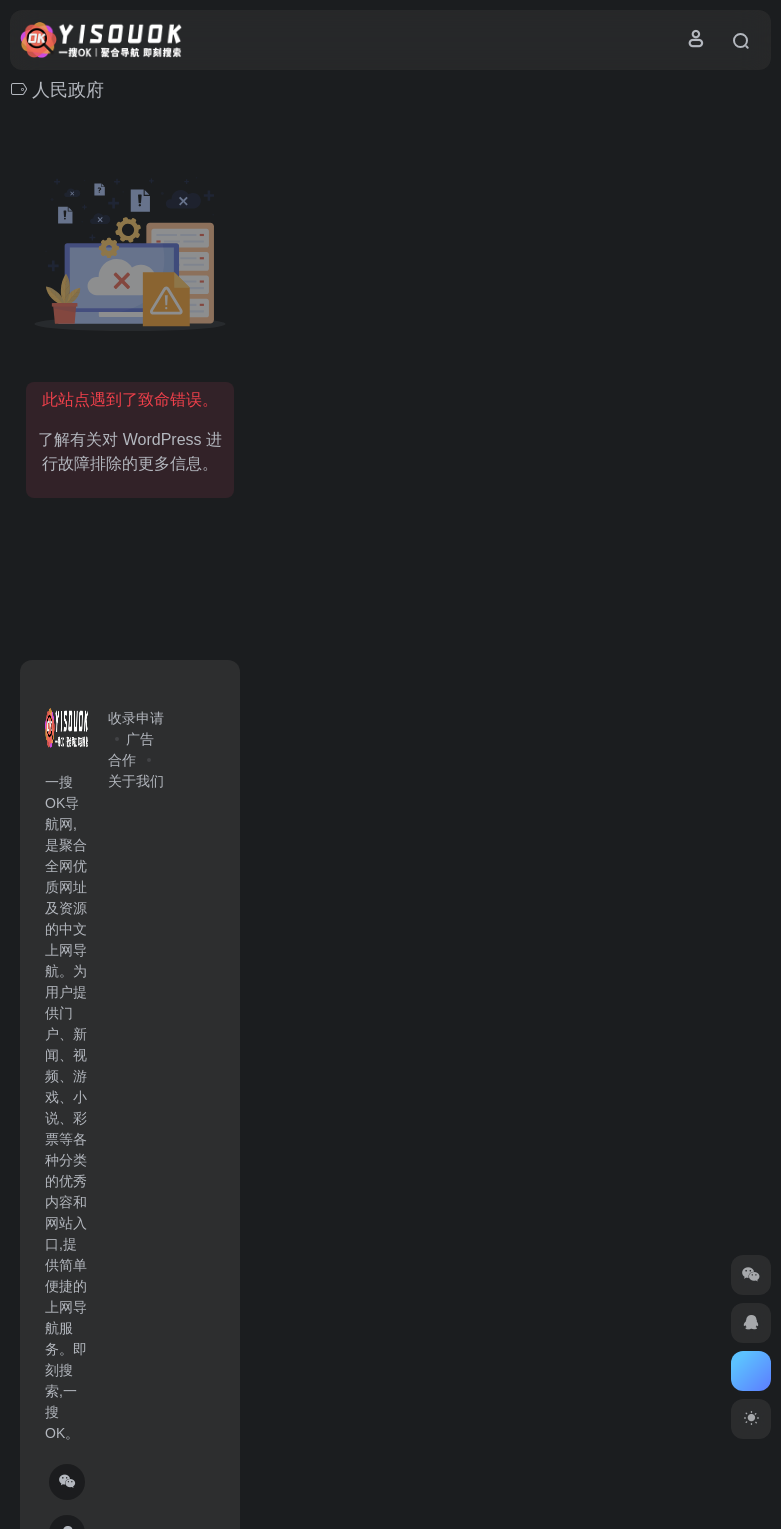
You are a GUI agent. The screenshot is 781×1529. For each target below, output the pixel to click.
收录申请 (136, 718)
